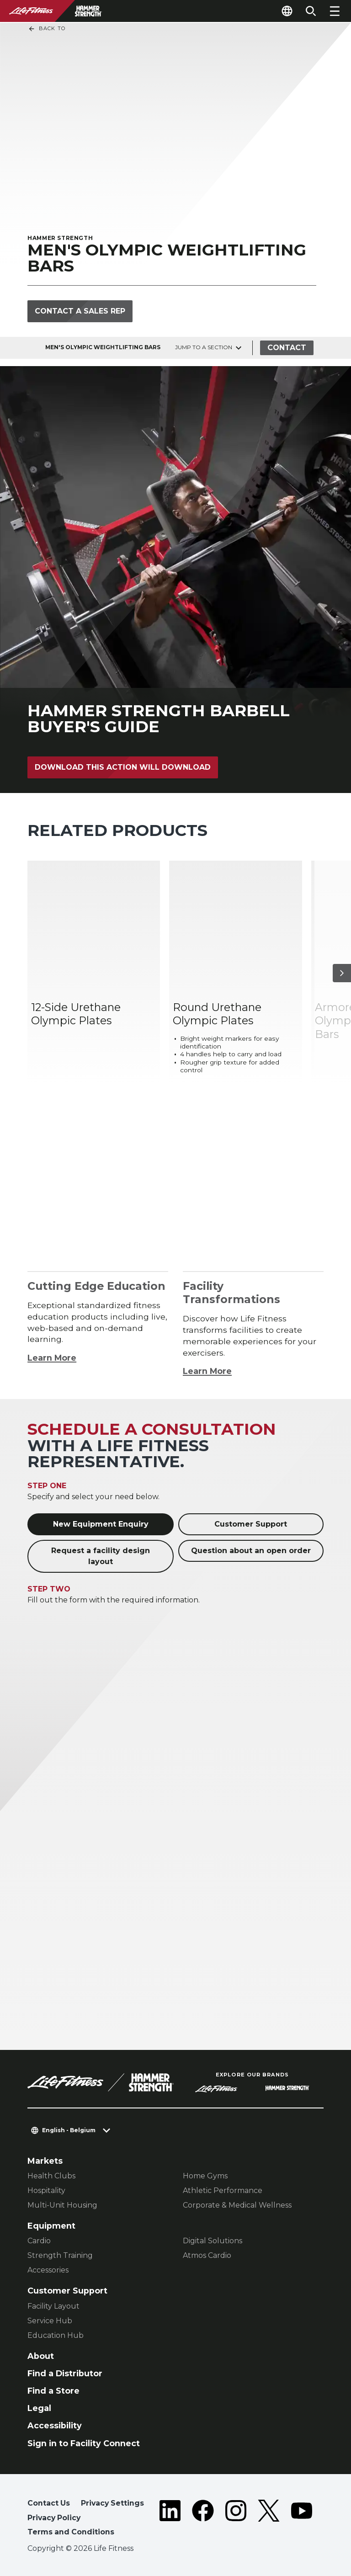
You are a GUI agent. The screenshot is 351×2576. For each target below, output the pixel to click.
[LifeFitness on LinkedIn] (170, 2519)
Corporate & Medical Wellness (237, 2205)
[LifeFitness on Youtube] (302, 2519)
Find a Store (53, 2390)
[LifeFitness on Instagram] (236, 2519)
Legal (39, 2408)
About (40, 2356)
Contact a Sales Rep (80, 311)
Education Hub (55, 2335)
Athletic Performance (222, 2190)
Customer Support (250, 1524)
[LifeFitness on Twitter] (269, 2519)
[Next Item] (342, 972)
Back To (46, 28)
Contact (286, 347)
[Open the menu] (334, 11)
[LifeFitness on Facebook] (203, 2519)
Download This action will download (123, 767)
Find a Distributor (64, 2373)
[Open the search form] (311, 11)
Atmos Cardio (207, 2255)
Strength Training (60, 2255)
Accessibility (54, 2425)
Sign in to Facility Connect (83, 2443)
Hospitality (46, 2190)
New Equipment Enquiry (101, 1524)
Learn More (51, 1358)
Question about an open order (251, 1550)
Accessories (48, 2270)
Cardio (39, 2240)
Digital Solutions (212, 2240)
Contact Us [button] (48, 2503)
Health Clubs (51, 2176)
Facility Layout (53, 2306)
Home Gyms (205, 2176)
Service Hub (49, 2320)
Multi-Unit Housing (62, 2205)
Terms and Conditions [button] (70, 2532)
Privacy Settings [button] (112, 2503)
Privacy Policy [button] (53, 2517)
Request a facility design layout (100, 1556)
